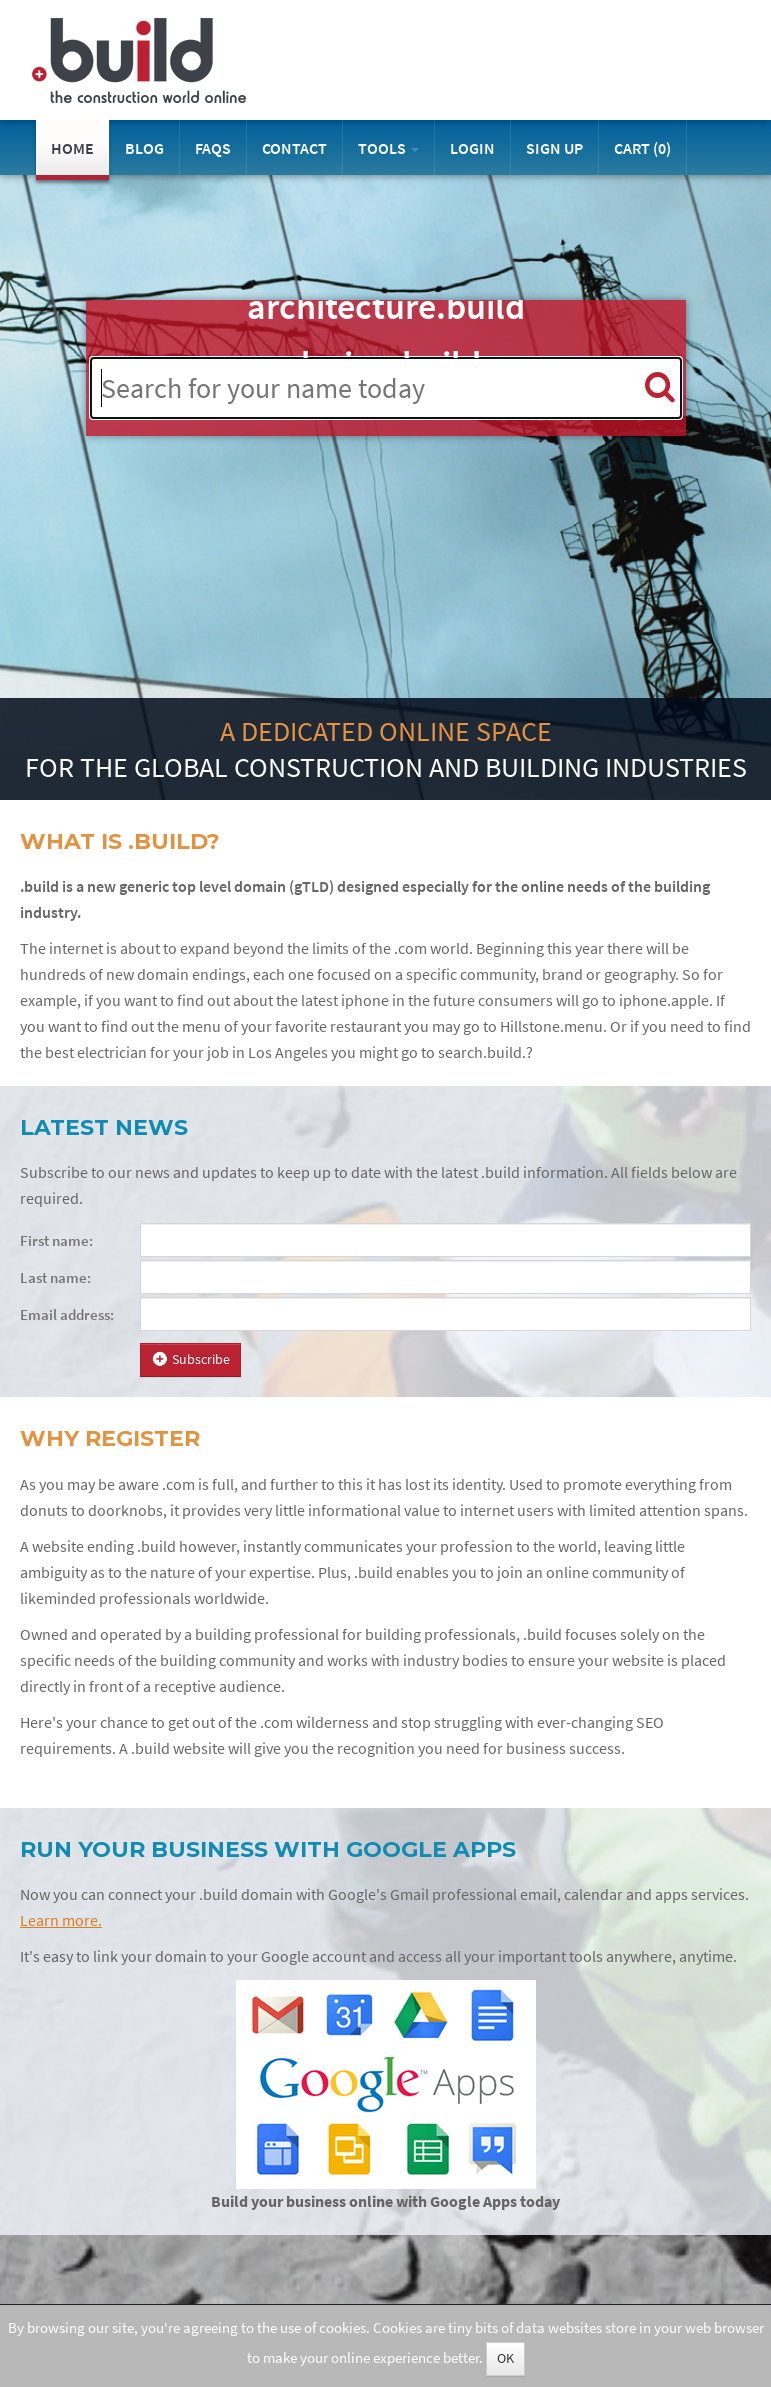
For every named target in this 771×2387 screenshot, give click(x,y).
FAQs (213, 148)
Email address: (67, 1315)
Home (72, 148)
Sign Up (554, 148)
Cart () (642, 148)
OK (505, 2358)
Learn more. (61, 1920)
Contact (294, 148)
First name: (56, 1241)
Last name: (55, 1278)
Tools (388, 148)
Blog (144, 148)
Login (472, 148)
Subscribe (190, 1359)
